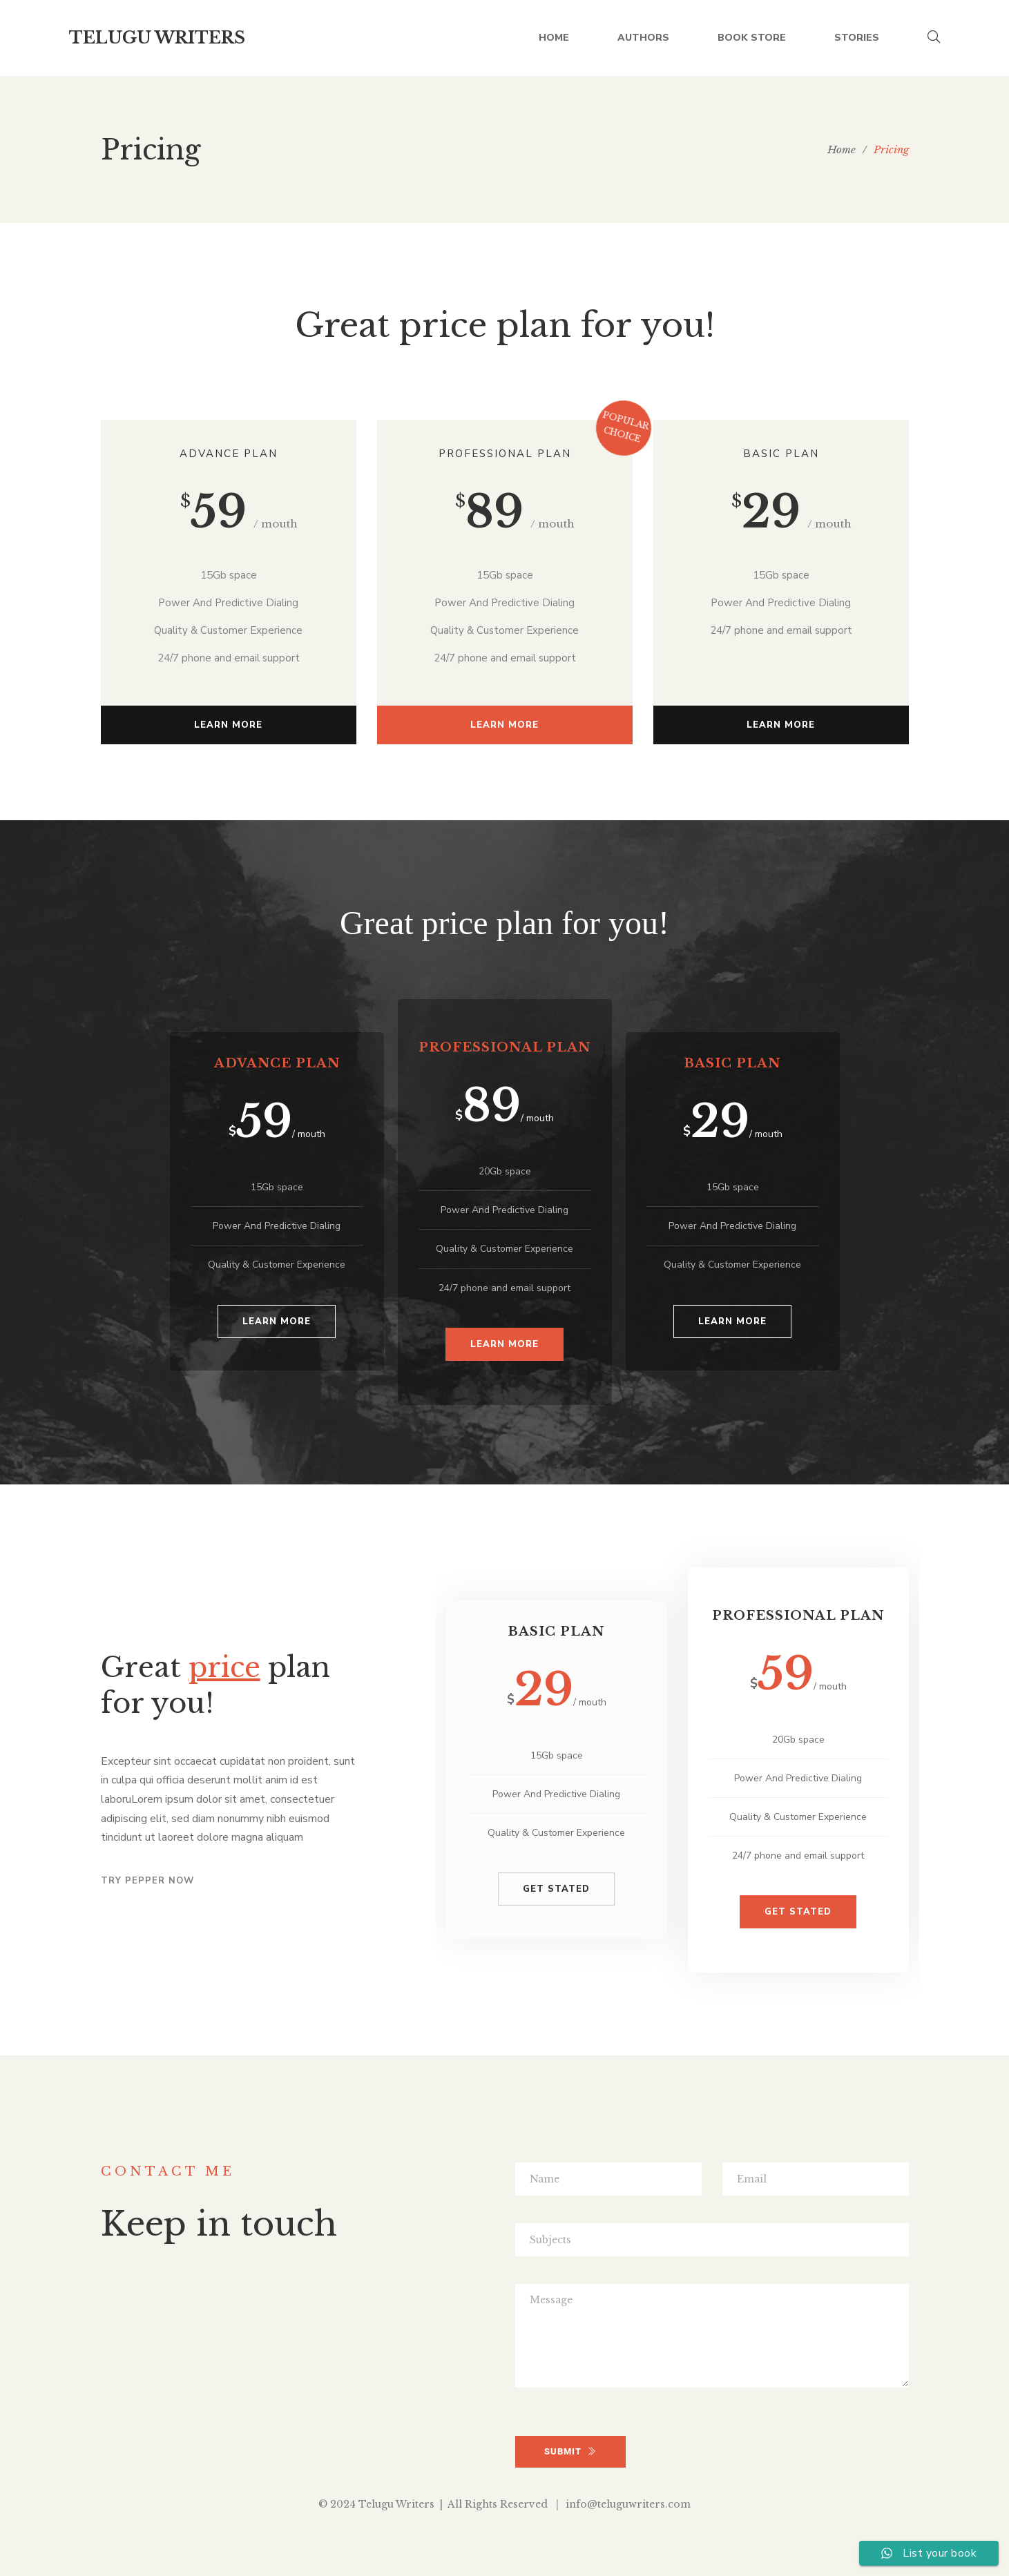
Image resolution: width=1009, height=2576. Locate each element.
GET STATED (556, 1889)
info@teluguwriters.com (628, 2504)
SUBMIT (570, 2451)
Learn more (228, 725)
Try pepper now (147, 1881)
